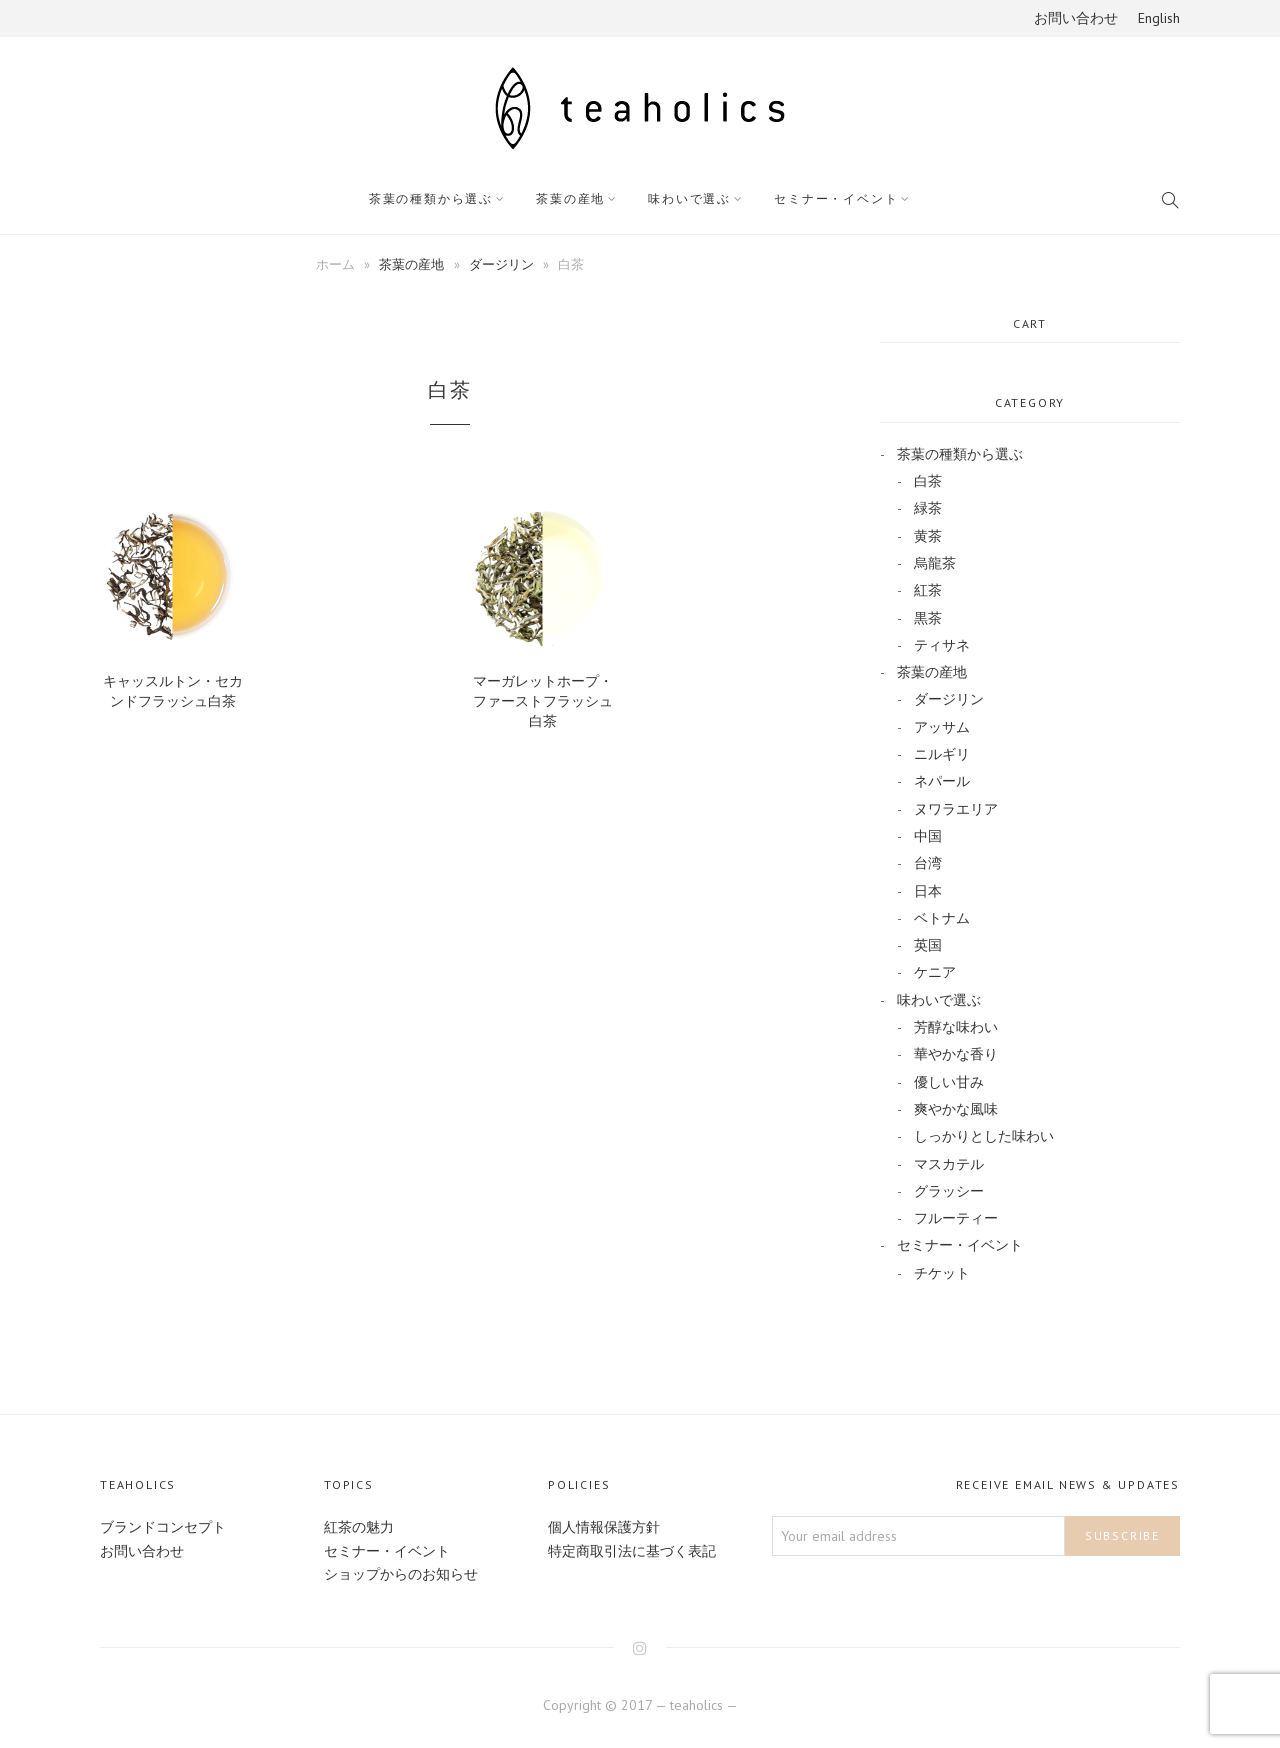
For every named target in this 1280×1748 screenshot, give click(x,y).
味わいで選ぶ (689, 198)
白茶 (928, 481)
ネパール (942, 781)
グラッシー (949, 1191)
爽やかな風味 (956, 1109)
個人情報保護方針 (604, 1527)
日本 (928, 891)
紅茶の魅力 (359, 1527)
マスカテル (949, 1164)
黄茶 (928, 536)
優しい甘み (949, 1082)
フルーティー (956, 1218)
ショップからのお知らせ (401, 1574)
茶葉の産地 (570, 198)
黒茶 (928, 618)
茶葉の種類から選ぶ (431, 198)
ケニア (935, 972)
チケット (942, 1273)
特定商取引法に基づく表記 (632, 1551)
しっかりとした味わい (984, 1136)
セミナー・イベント (836, 198)
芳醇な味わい (956, 1027)
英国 (928, 945)
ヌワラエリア (956, 809)
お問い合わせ (1076, 18)
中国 (928, 836)
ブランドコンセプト (163, 1527)
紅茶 (928, 590)
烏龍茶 (935, 563)
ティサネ (942, 645)
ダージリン (501, 264)
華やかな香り (956, 1054)
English (1159, 18)
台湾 (928, 863)
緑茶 (928, 508)
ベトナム (942, 918)
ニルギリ (942, 754)
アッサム (942, 727)
